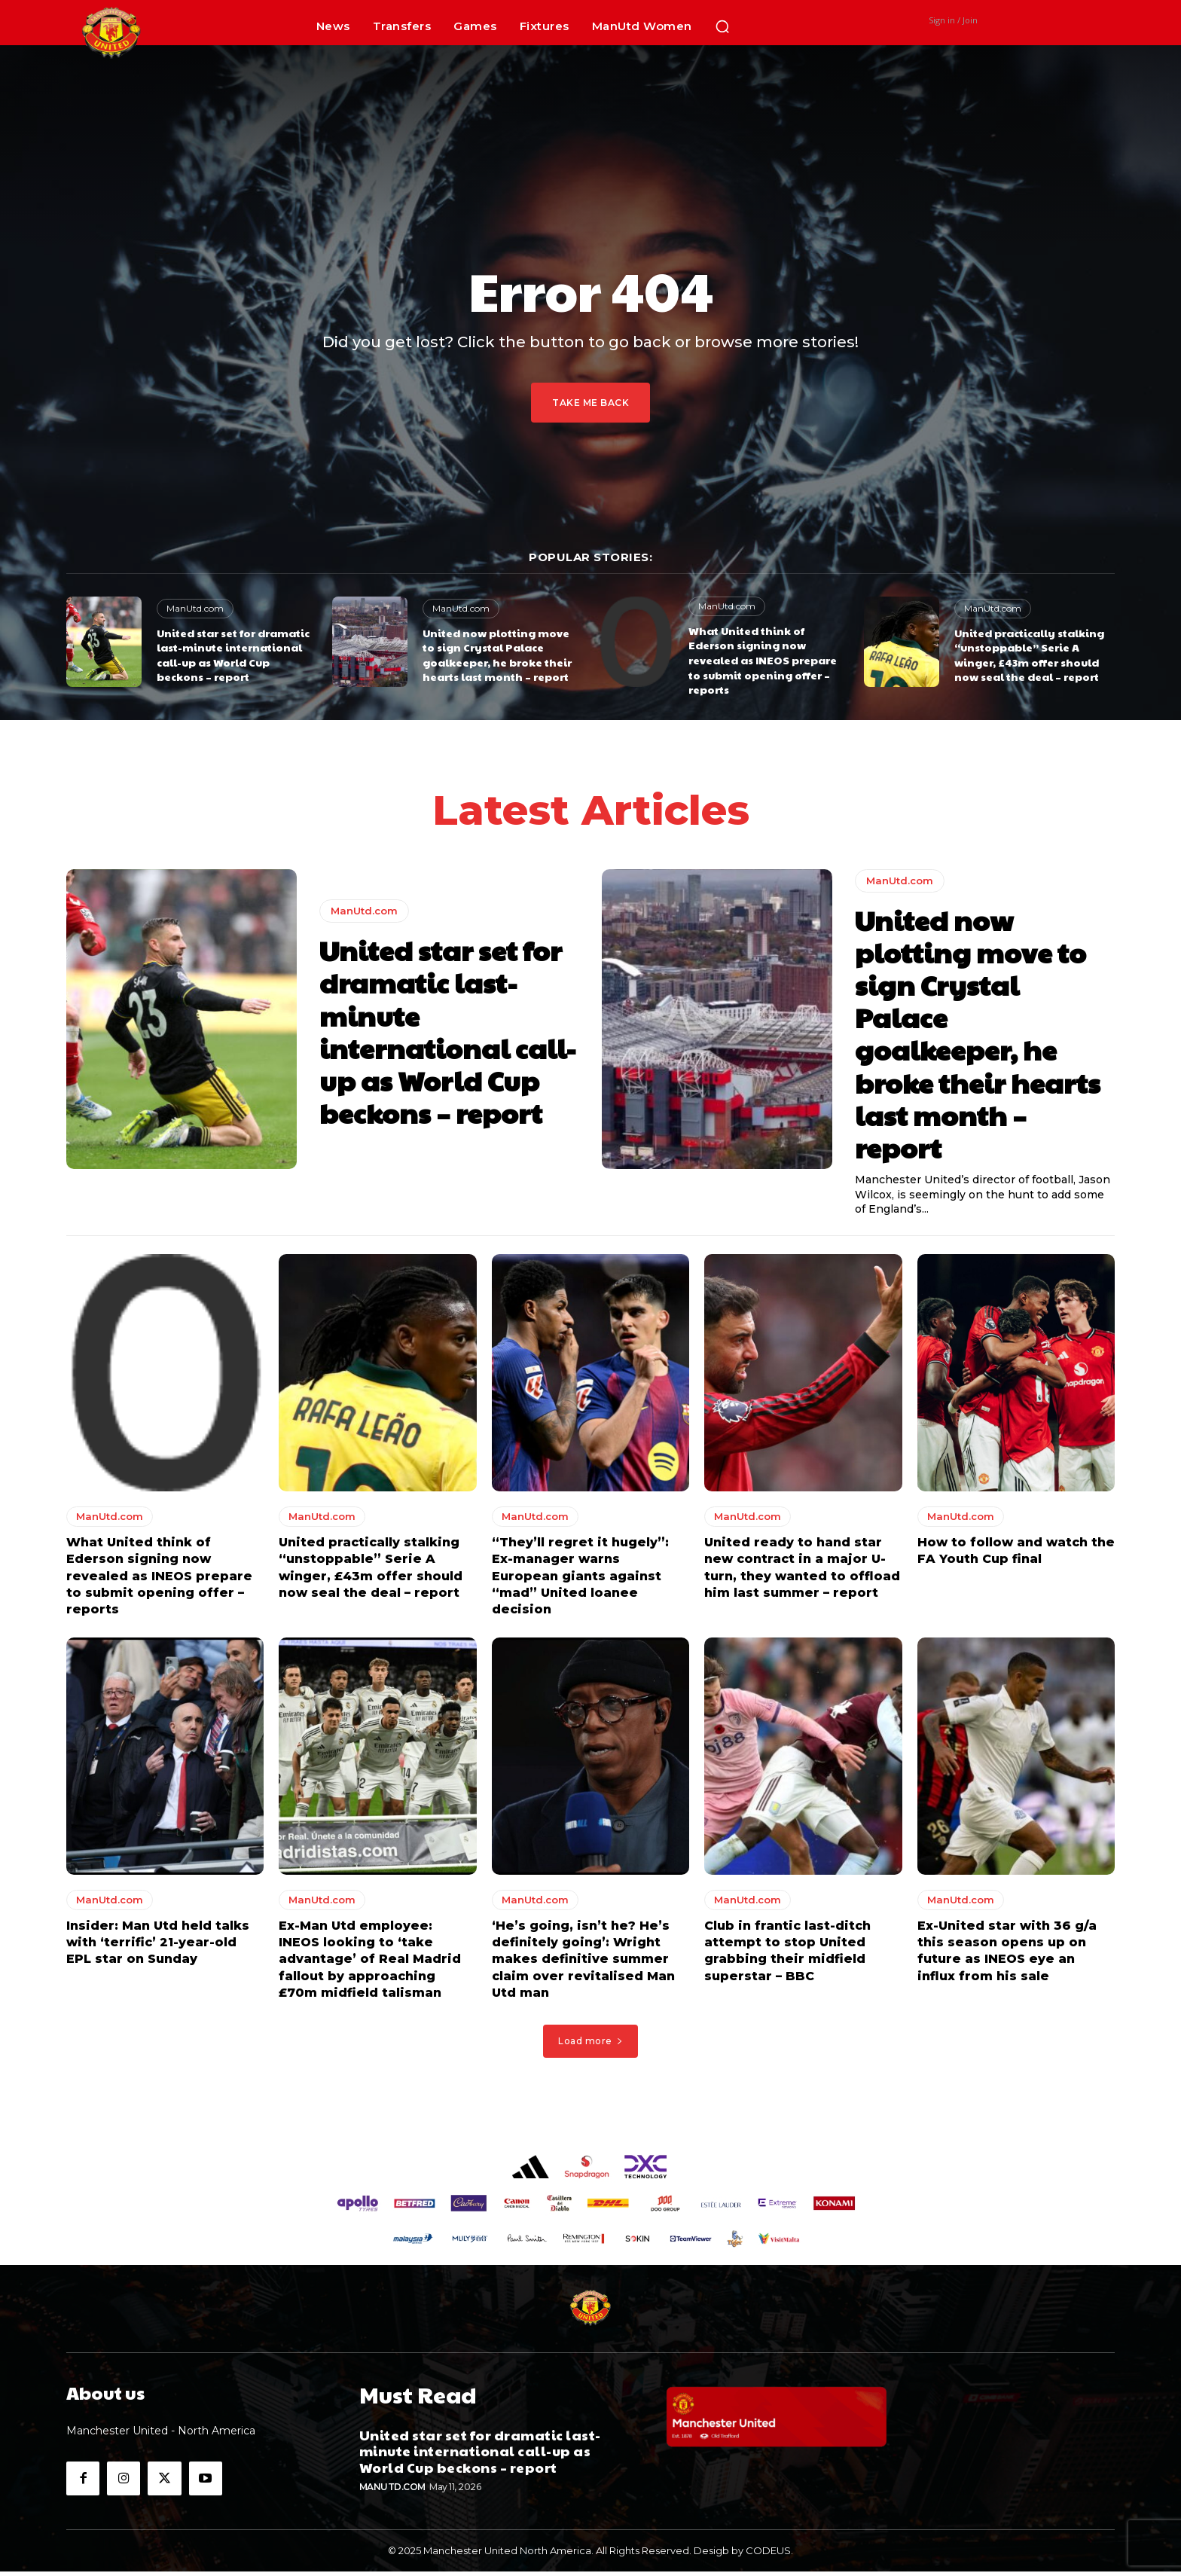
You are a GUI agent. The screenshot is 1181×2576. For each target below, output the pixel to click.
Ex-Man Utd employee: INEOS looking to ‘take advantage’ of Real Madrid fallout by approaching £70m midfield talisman (370, 1964)
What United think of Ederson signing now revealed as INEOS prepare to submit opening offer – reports (762, 660)
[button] (722, 26)
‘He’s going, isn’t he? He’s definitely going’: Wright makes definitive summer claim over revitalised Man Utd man (583, 1964)
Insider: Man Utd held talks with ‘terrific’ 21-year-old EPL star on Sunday (157, 1947)
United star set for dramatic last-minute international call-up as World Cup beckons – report (233, 655)
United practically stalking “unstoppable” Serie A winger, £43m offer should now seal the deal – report (1029, 655)
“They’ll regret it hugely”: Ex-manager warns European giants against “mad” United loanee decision (580, 1581)
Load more (590, 2045)
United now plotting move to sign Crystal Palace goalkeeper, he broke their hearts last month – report (497, 655)
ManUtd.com (195, 608)
